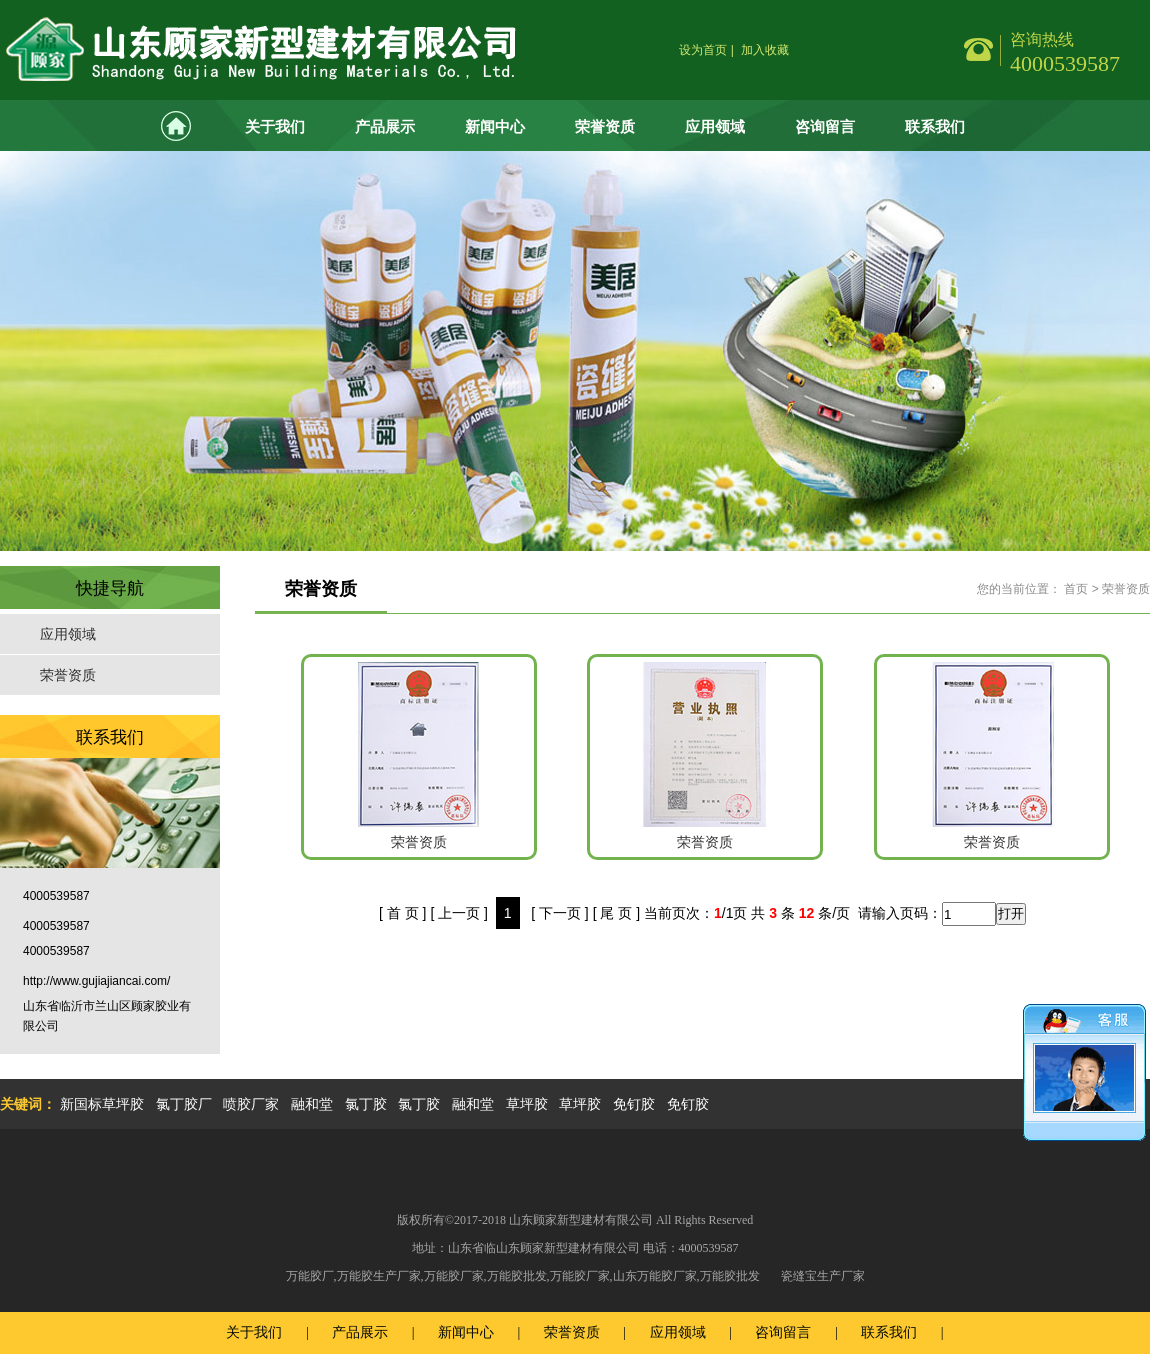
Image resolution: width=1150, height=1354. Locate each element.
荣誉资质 (605, 126)
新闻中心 (495, 126)
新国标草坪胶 (102, 1104)
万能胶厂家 (454, 1276)
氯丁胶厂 (184, 1104)
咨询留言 (825, 126)
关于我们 (275, 126)
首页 (1076, 589)
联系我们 (935, 126)
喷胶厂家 (251, 1104)
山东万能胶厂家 (655, 1276)
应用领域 (715, 126)
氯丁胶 (366, 1104)
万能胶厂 (310, 1276)
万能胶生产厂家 (379, 1276)
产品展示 (385, 126)
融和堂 (312, 1104)
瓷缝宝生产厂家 (823, 1276)
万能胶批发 (517, 1276)
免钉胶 (634, 1104)
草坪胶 (527, 1104)
